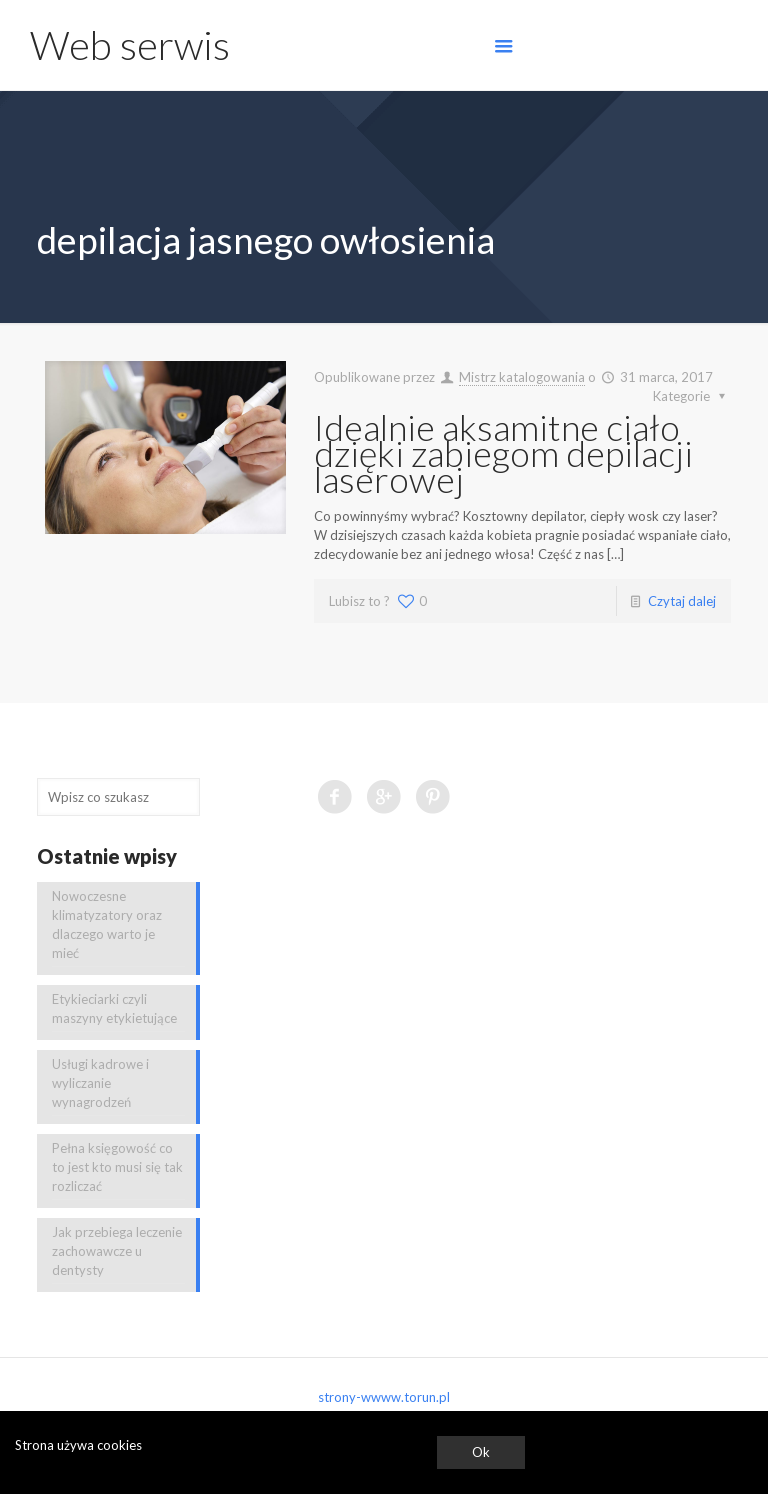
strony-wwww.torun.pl (384, 1397)
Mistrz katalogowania (522, 377)
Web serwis (130, 45)
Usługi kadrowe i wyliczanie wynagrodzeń (100, 1083)
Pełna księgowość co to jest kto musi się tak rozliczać (117, 1167)
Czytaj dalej (682, 601)
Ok (481, 1452)
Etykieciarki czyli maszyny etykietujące (114, 1008)
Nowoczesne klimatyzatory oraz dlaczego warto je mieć (107, 924)
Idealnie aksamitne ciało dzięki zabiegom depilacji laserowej (503, 453)
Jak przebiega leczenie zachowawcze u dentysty (117, 1251)
